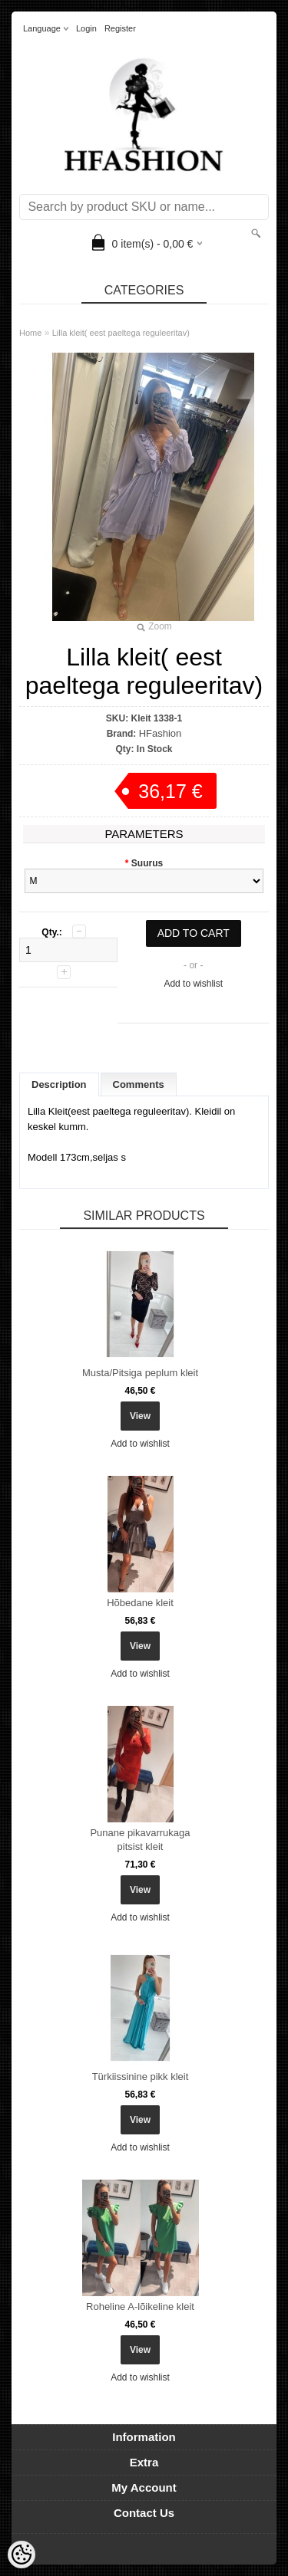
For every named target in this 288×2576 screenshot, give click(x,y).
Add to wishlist (193, 983)
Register (120, 28)
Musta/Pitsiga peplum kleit (140, 1372)
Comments (138, 1084)
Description (59, 1084)
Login (86, 28)
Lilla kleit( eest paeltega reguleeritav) (121, 332)
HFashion (160, 733)
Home (30, 332)
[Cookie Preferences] (21, 2554)
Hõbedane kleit (140, 1602)
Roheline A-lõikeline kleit (140, 2306)
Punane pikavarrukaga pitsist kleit (140, 1839)
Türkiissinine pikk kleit (140, 2076)
